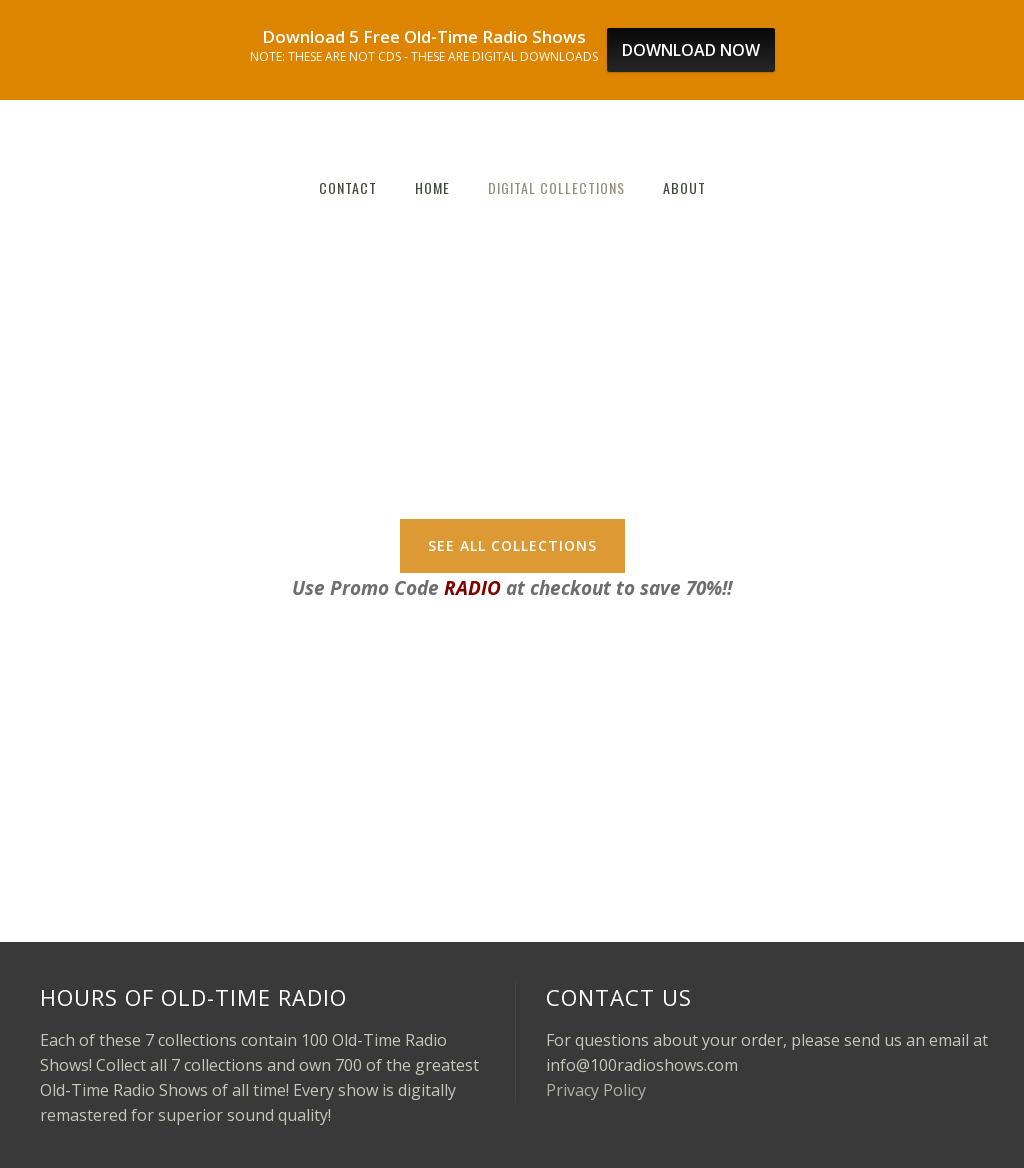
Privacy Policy (596, 1090)
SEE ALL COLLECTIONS (512, 545)
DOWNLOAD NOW (691, 50)
